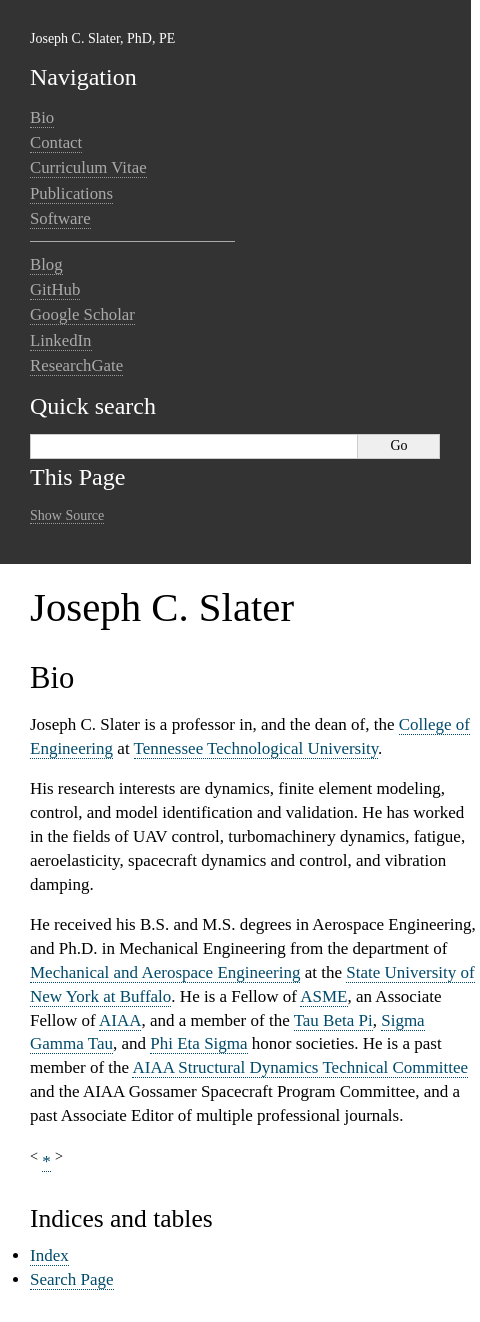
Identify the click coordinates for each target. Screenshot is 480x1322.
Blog (46, 264)
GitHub (55, 289)
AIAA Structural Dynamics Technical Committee (300, 1067)
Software (60, 218)
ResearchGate (76, 365)
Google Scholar (82, 314)
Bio (42, 117)
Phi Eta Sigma (198, 1043)
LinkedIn (61, 340)
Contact (56, 142)
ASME (323, 996)
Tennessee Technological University (256, 748)
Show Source (67, 515)
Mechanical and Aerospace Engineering (165, 972)
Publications (71, 193)
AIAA (120, 1020)
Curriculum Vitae (88, 167)
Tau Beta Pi (333, 1020)
